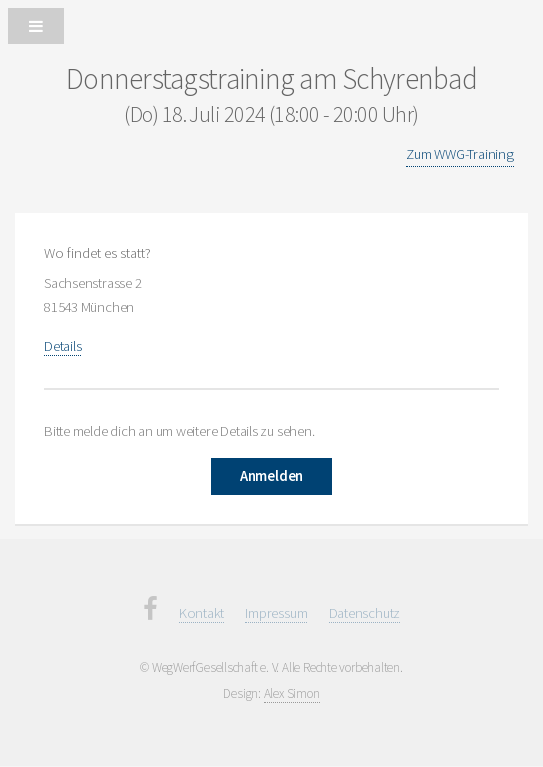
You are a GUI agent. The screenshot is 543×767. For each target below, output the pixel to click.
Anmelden (271, 476)
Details (62, 346)
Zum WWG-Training (459, 154)
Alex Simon (292, 693)
